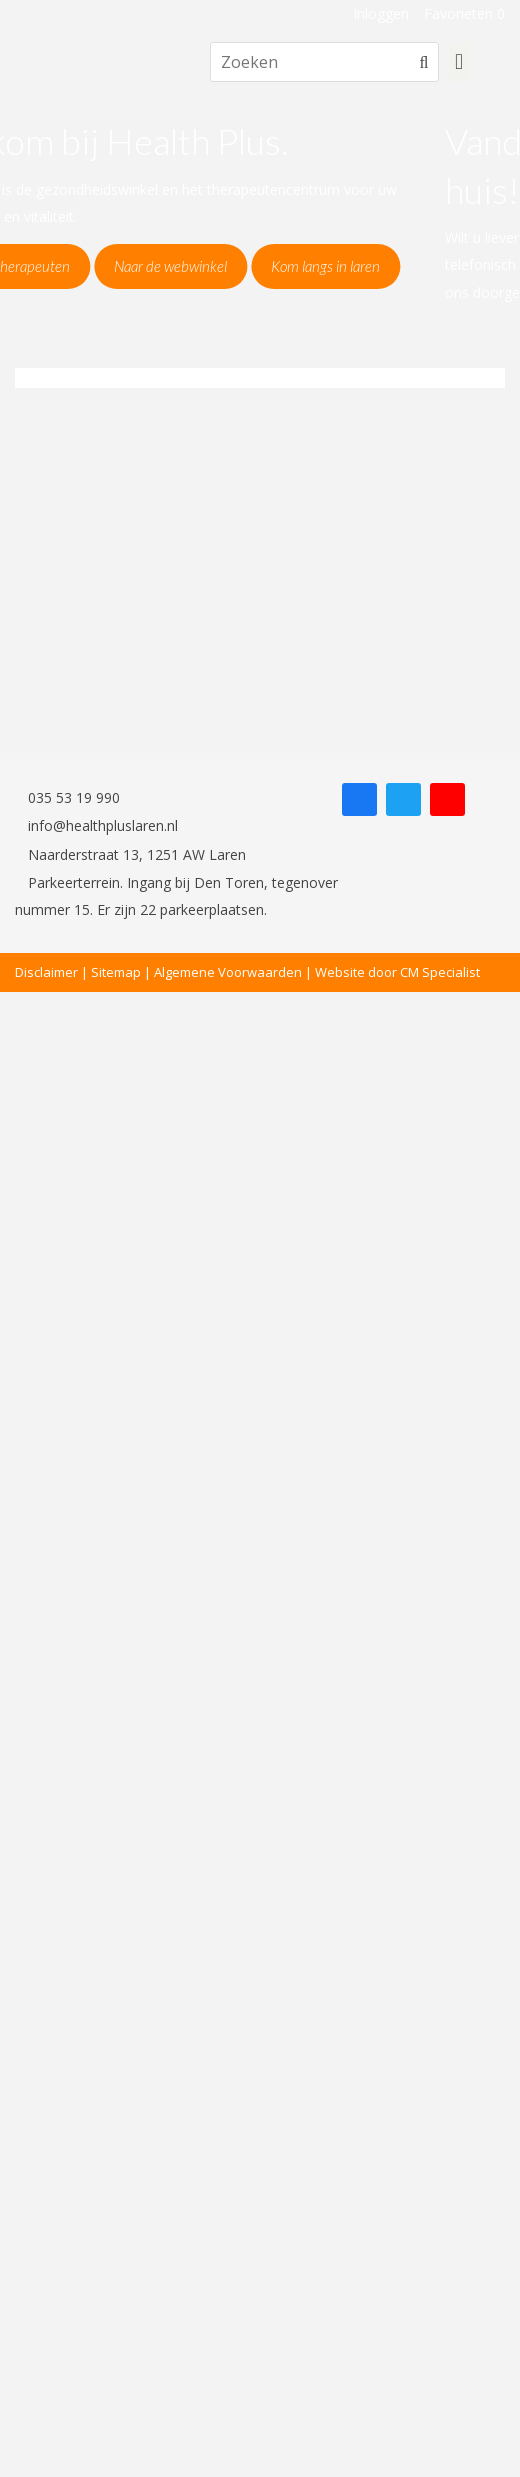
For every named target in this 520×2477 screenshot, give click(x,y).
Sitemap (116, 972)
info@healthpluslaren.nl (96, 825)
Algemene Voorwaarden (228, 972)
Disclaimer (46, 972)
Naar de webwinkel (265, 266)
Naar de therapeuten (102, 266)
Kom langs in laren (420, 266)
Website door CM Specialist (397, 972)
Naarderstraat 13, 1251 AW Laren (130, 854)
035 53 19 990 (67, 797)
